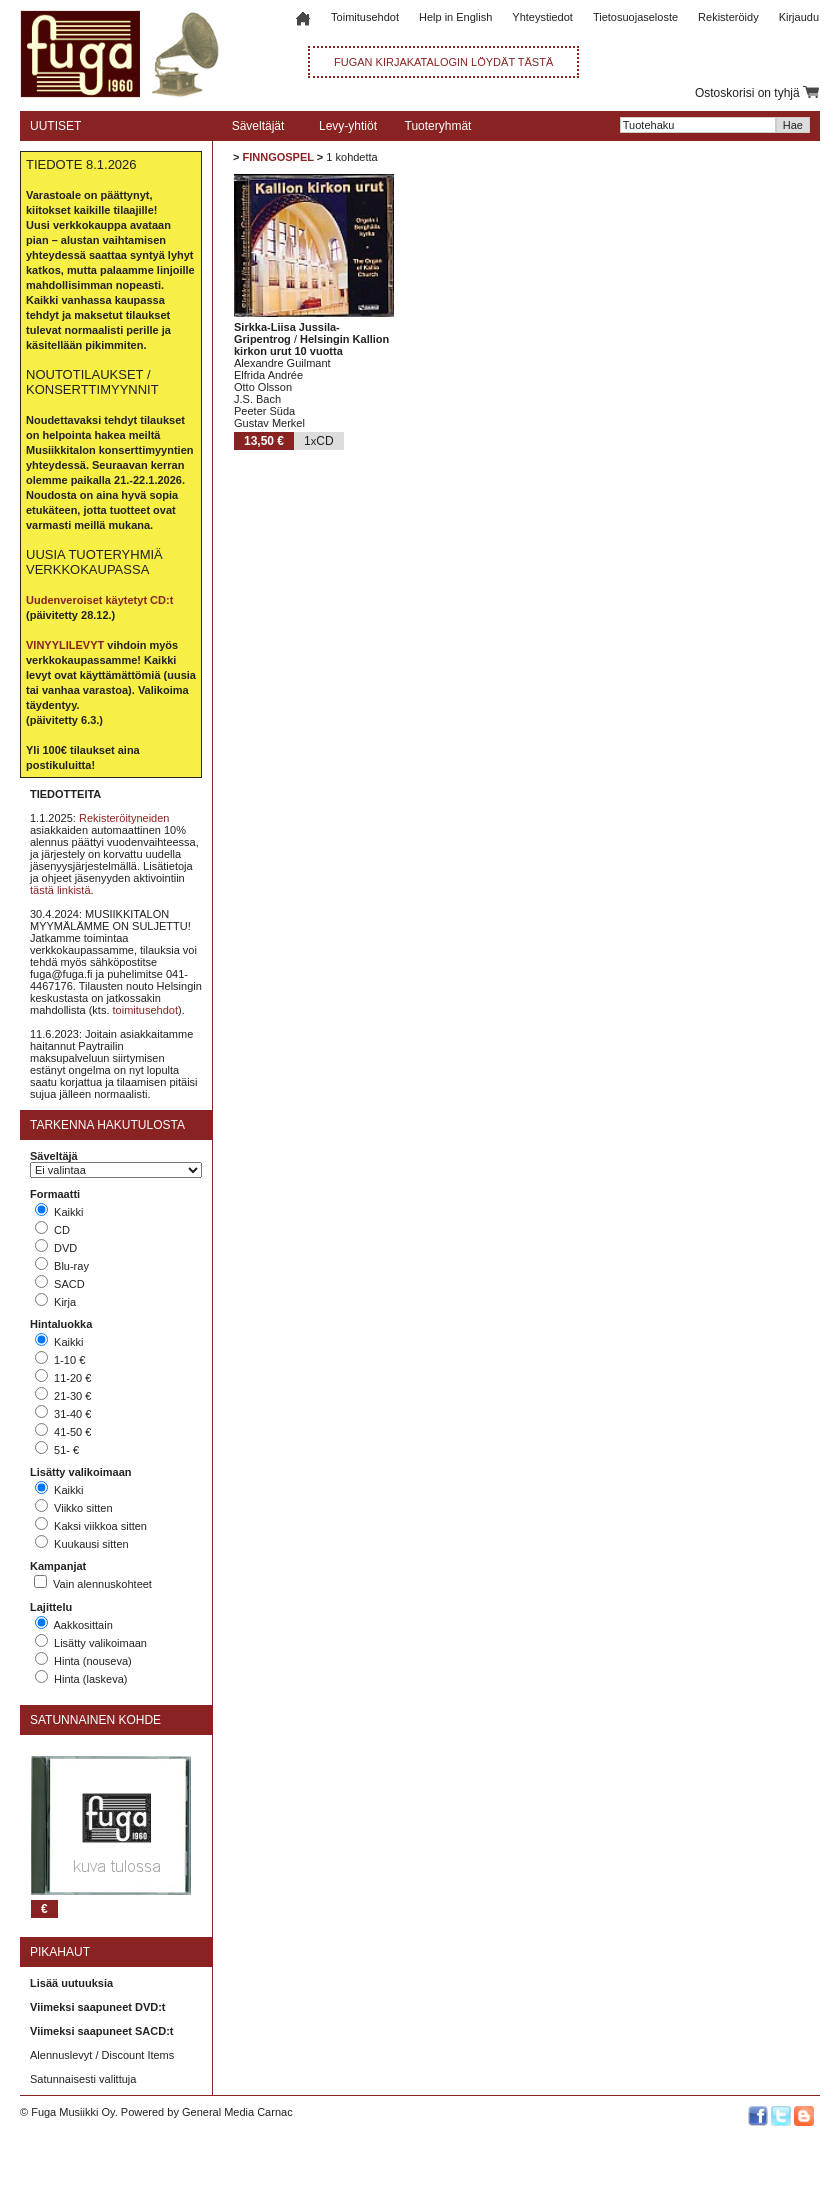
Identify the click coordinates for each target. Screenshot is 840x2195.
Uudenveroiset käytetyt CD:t (99, 600)
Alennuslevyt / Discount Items (102, 2055)
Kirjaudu (799, 17)
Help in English (455, 17)
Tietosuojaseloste (635, 17)
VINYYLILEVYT (65, 645)
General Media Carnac (237, 2112)
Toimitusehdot (365, 17)
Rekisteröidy (728, 17)
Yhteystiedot (542, 17)
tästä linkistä (60, 890)
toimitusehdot (145, 1010)
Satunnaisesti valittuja (83, 2079)
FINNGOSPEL (277, 157)
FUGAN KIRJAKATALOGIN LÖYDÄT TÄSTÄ (443, 62)
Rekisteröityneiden (124, 818)
